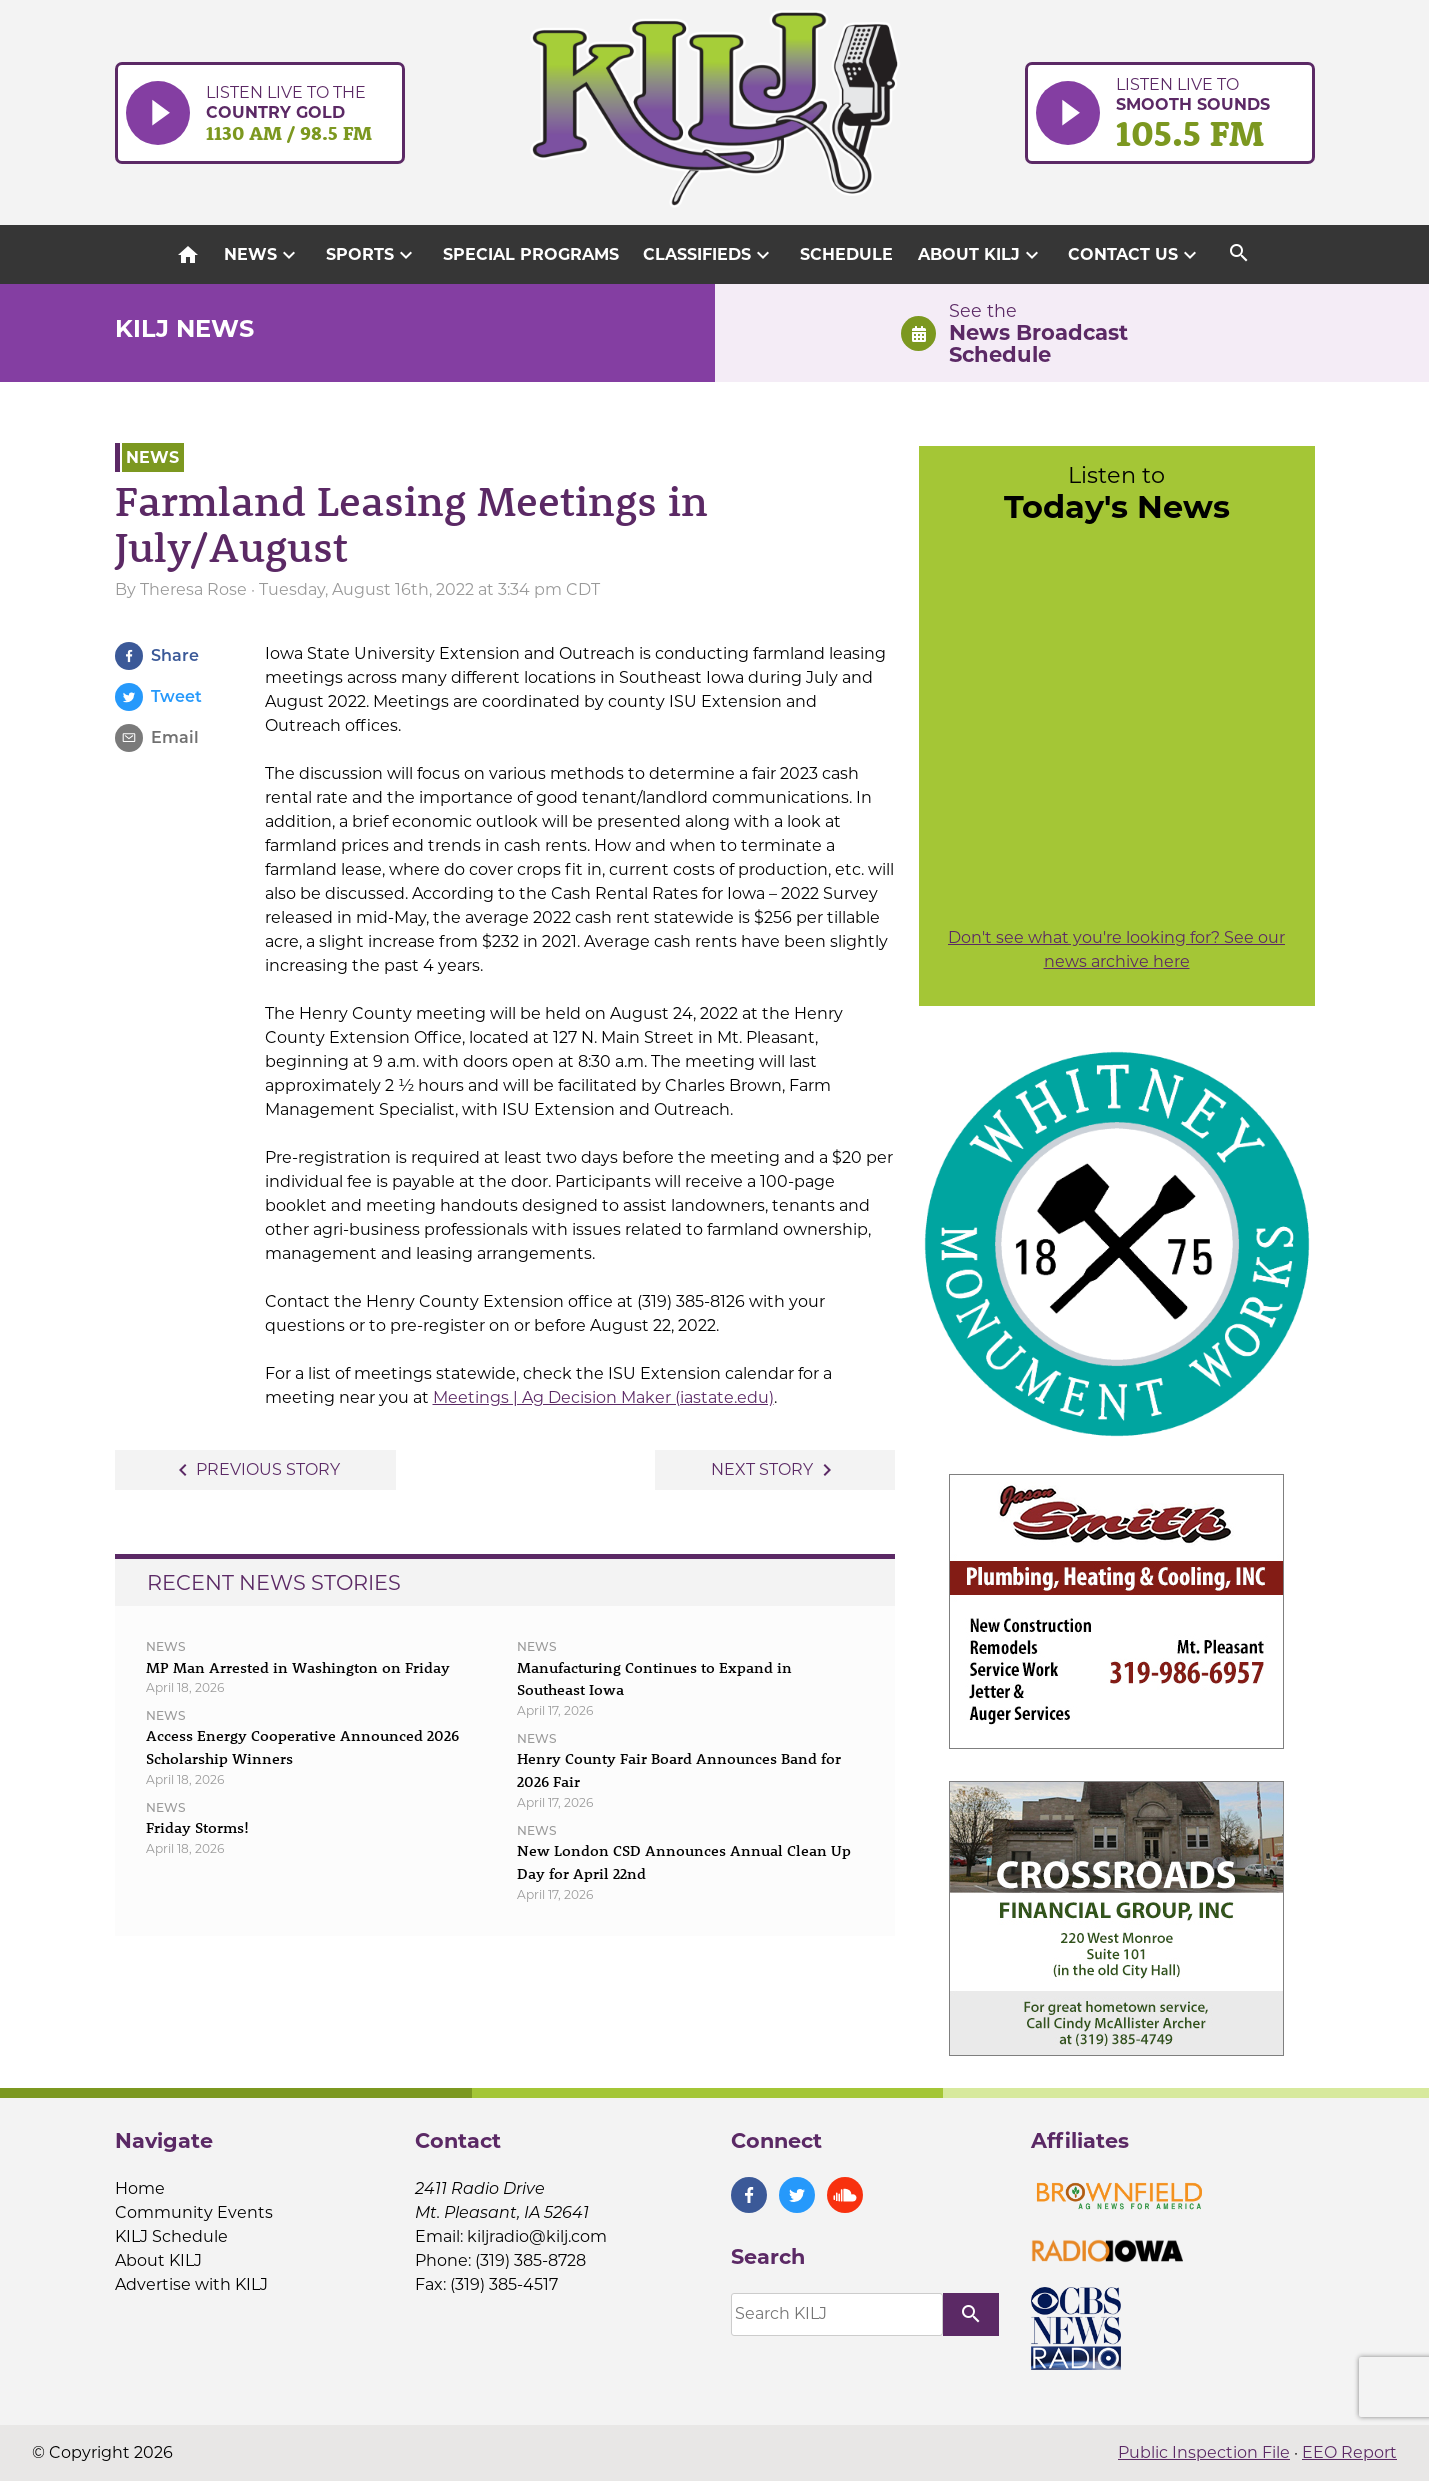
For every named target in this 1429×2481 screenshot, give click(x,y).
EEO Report (1349, 2452)
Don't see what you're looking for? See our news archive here (1116, 949)
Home (140, 2188)
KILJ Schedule (171, 2236)
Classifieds (709, 255)
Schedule (846, 254)
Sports (372, 255)
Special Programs (531, 254)
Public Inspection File (1204, 2452)
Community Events (194, 2212)
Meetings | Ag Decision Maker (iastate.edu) (603, 1397)
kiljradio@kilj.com (537, 2236)
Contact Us (1135, 255)
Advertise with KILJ (191, 2284)
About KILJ (981, 255)
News (262, 255)
